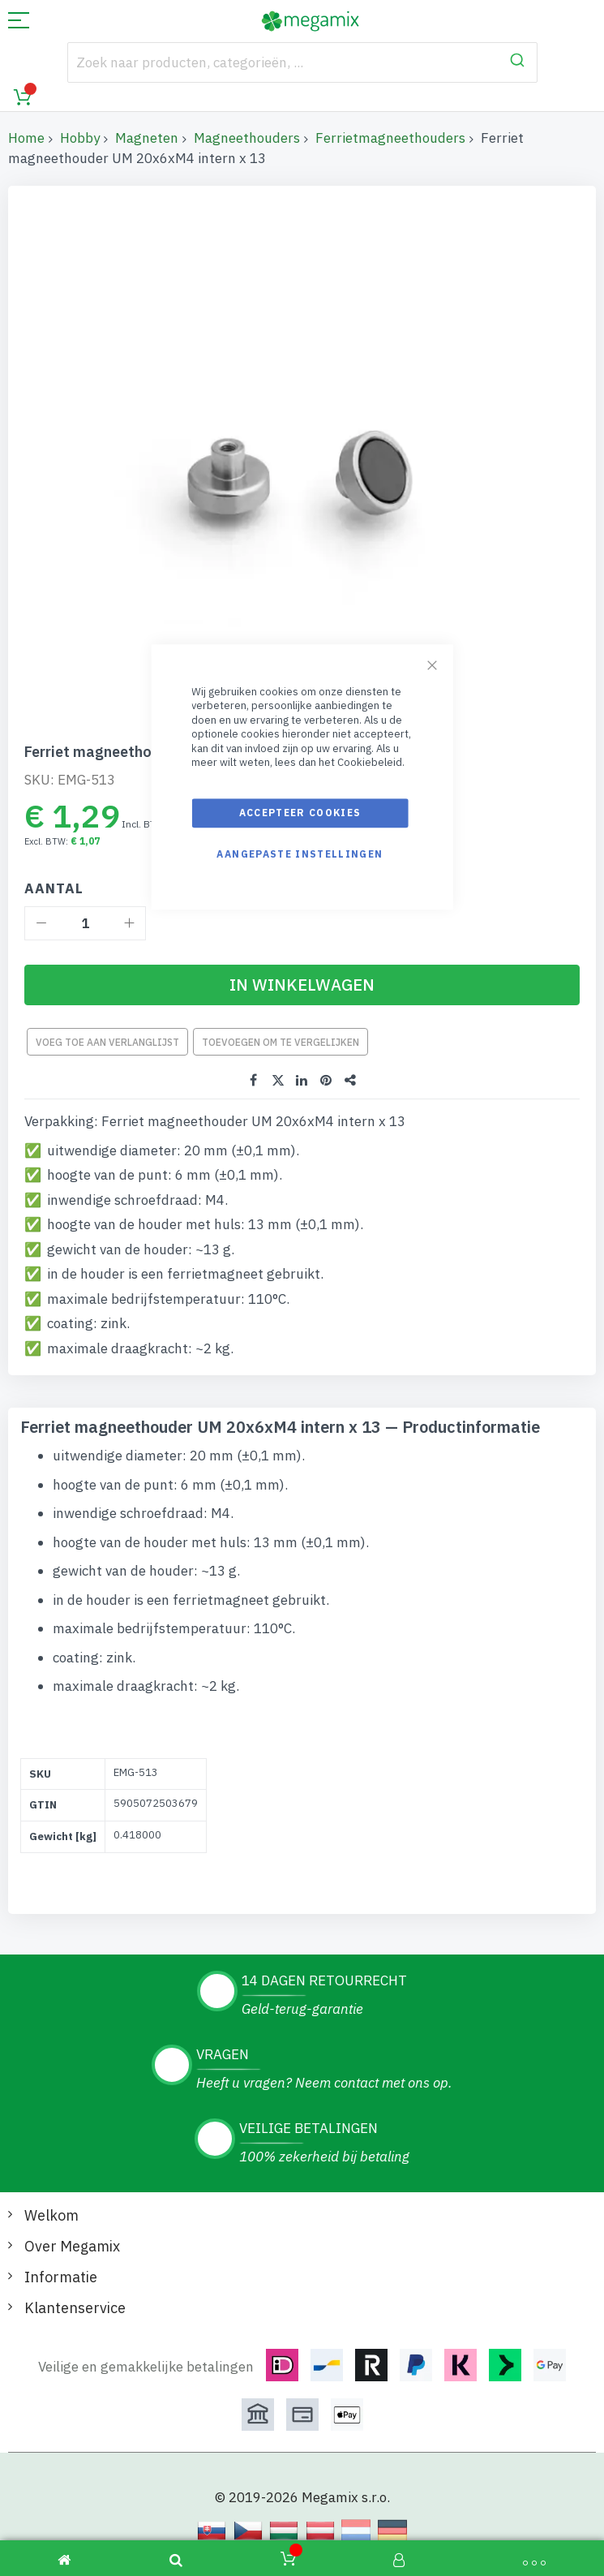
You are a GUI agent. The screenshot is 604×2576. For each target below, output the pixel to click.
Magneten (146, 138)
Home (26, 138)
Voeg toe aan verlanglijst (107, 1042)
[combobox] (302, 62)
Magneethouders (247, 138)
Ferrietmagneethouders (390, 138)
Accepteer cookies (300, 812)
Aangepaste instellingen (299, 854)
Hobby (80, 138)
